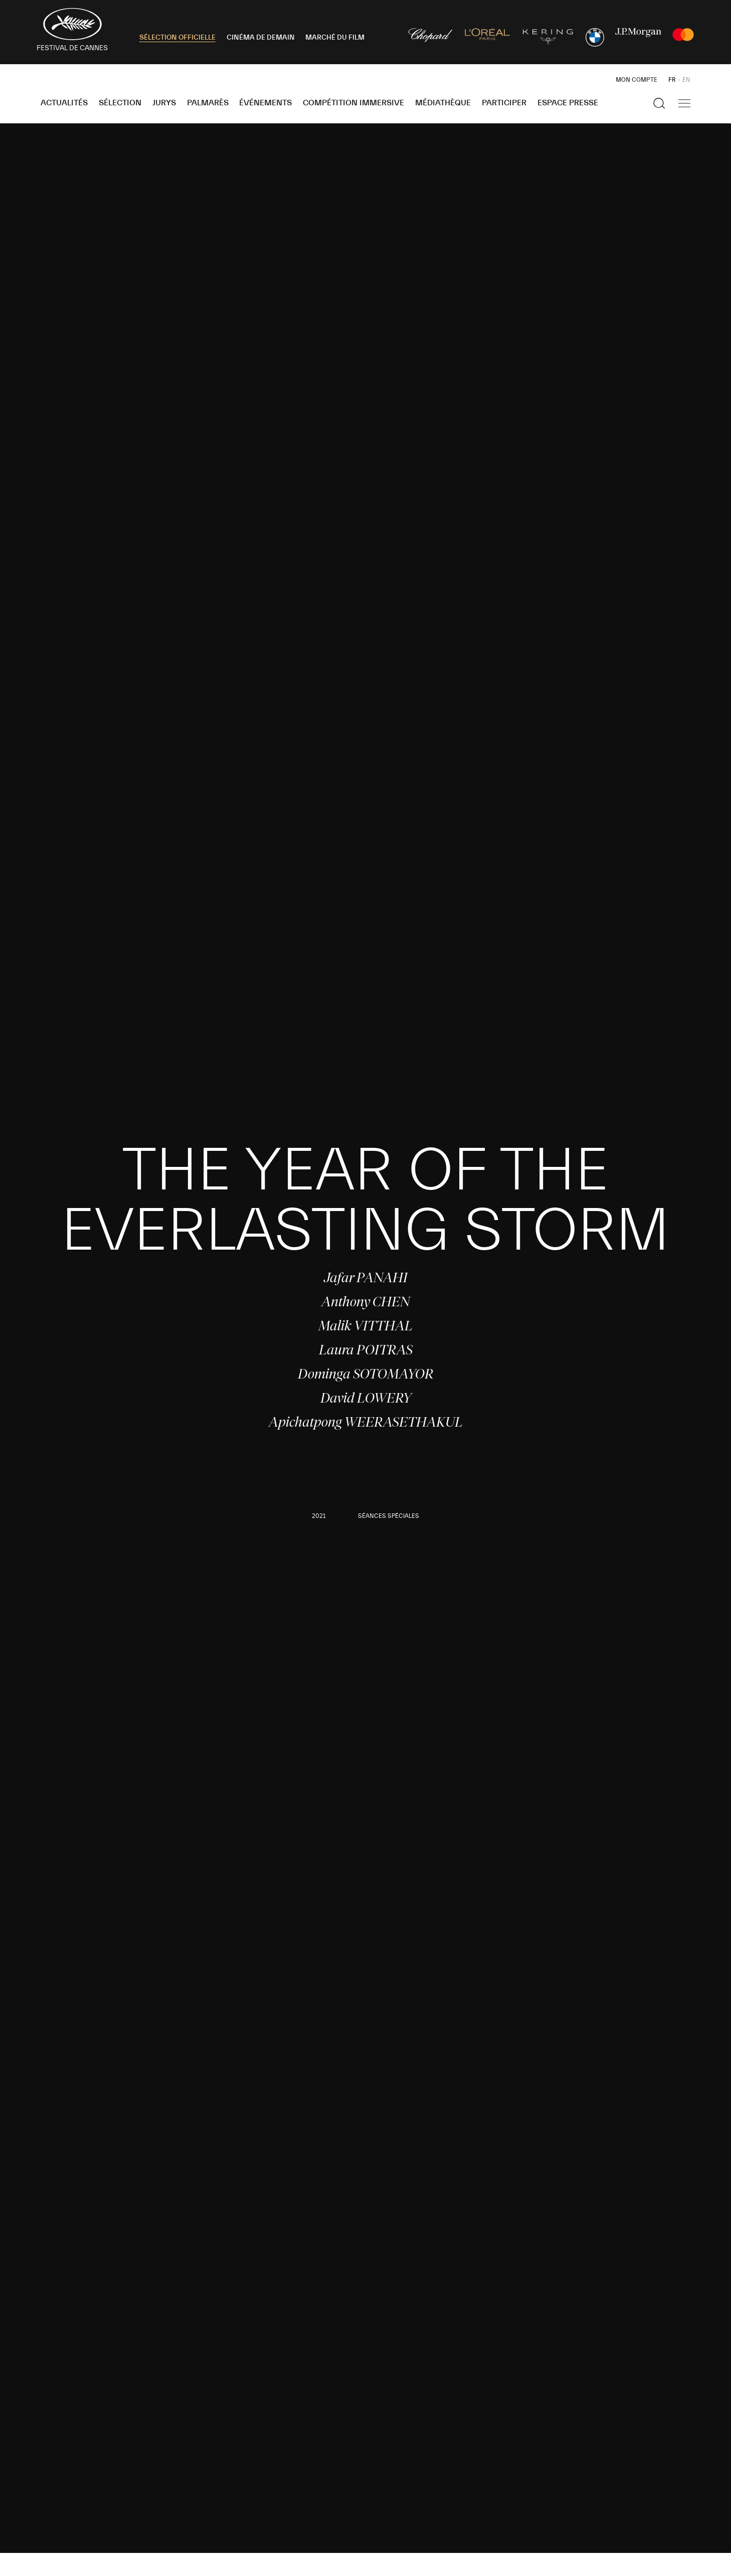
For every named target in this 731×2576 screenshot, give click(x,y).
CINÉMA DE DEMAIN (261, 38)
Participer (504, 102)
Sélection (120, 102)
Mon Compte (636, 79)
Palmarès (208, 102)
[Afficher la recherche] (659, 103)
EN (686, 79)
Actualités (64, 102)
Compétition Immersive (353, 102)
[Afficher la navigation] (684, 103)
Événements (265, 102)
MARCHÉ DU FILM (334, 38)
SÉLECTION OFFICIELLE (177, 38)
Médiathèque (443, 102)
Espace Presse (567, 102)
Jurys (164, 102)
